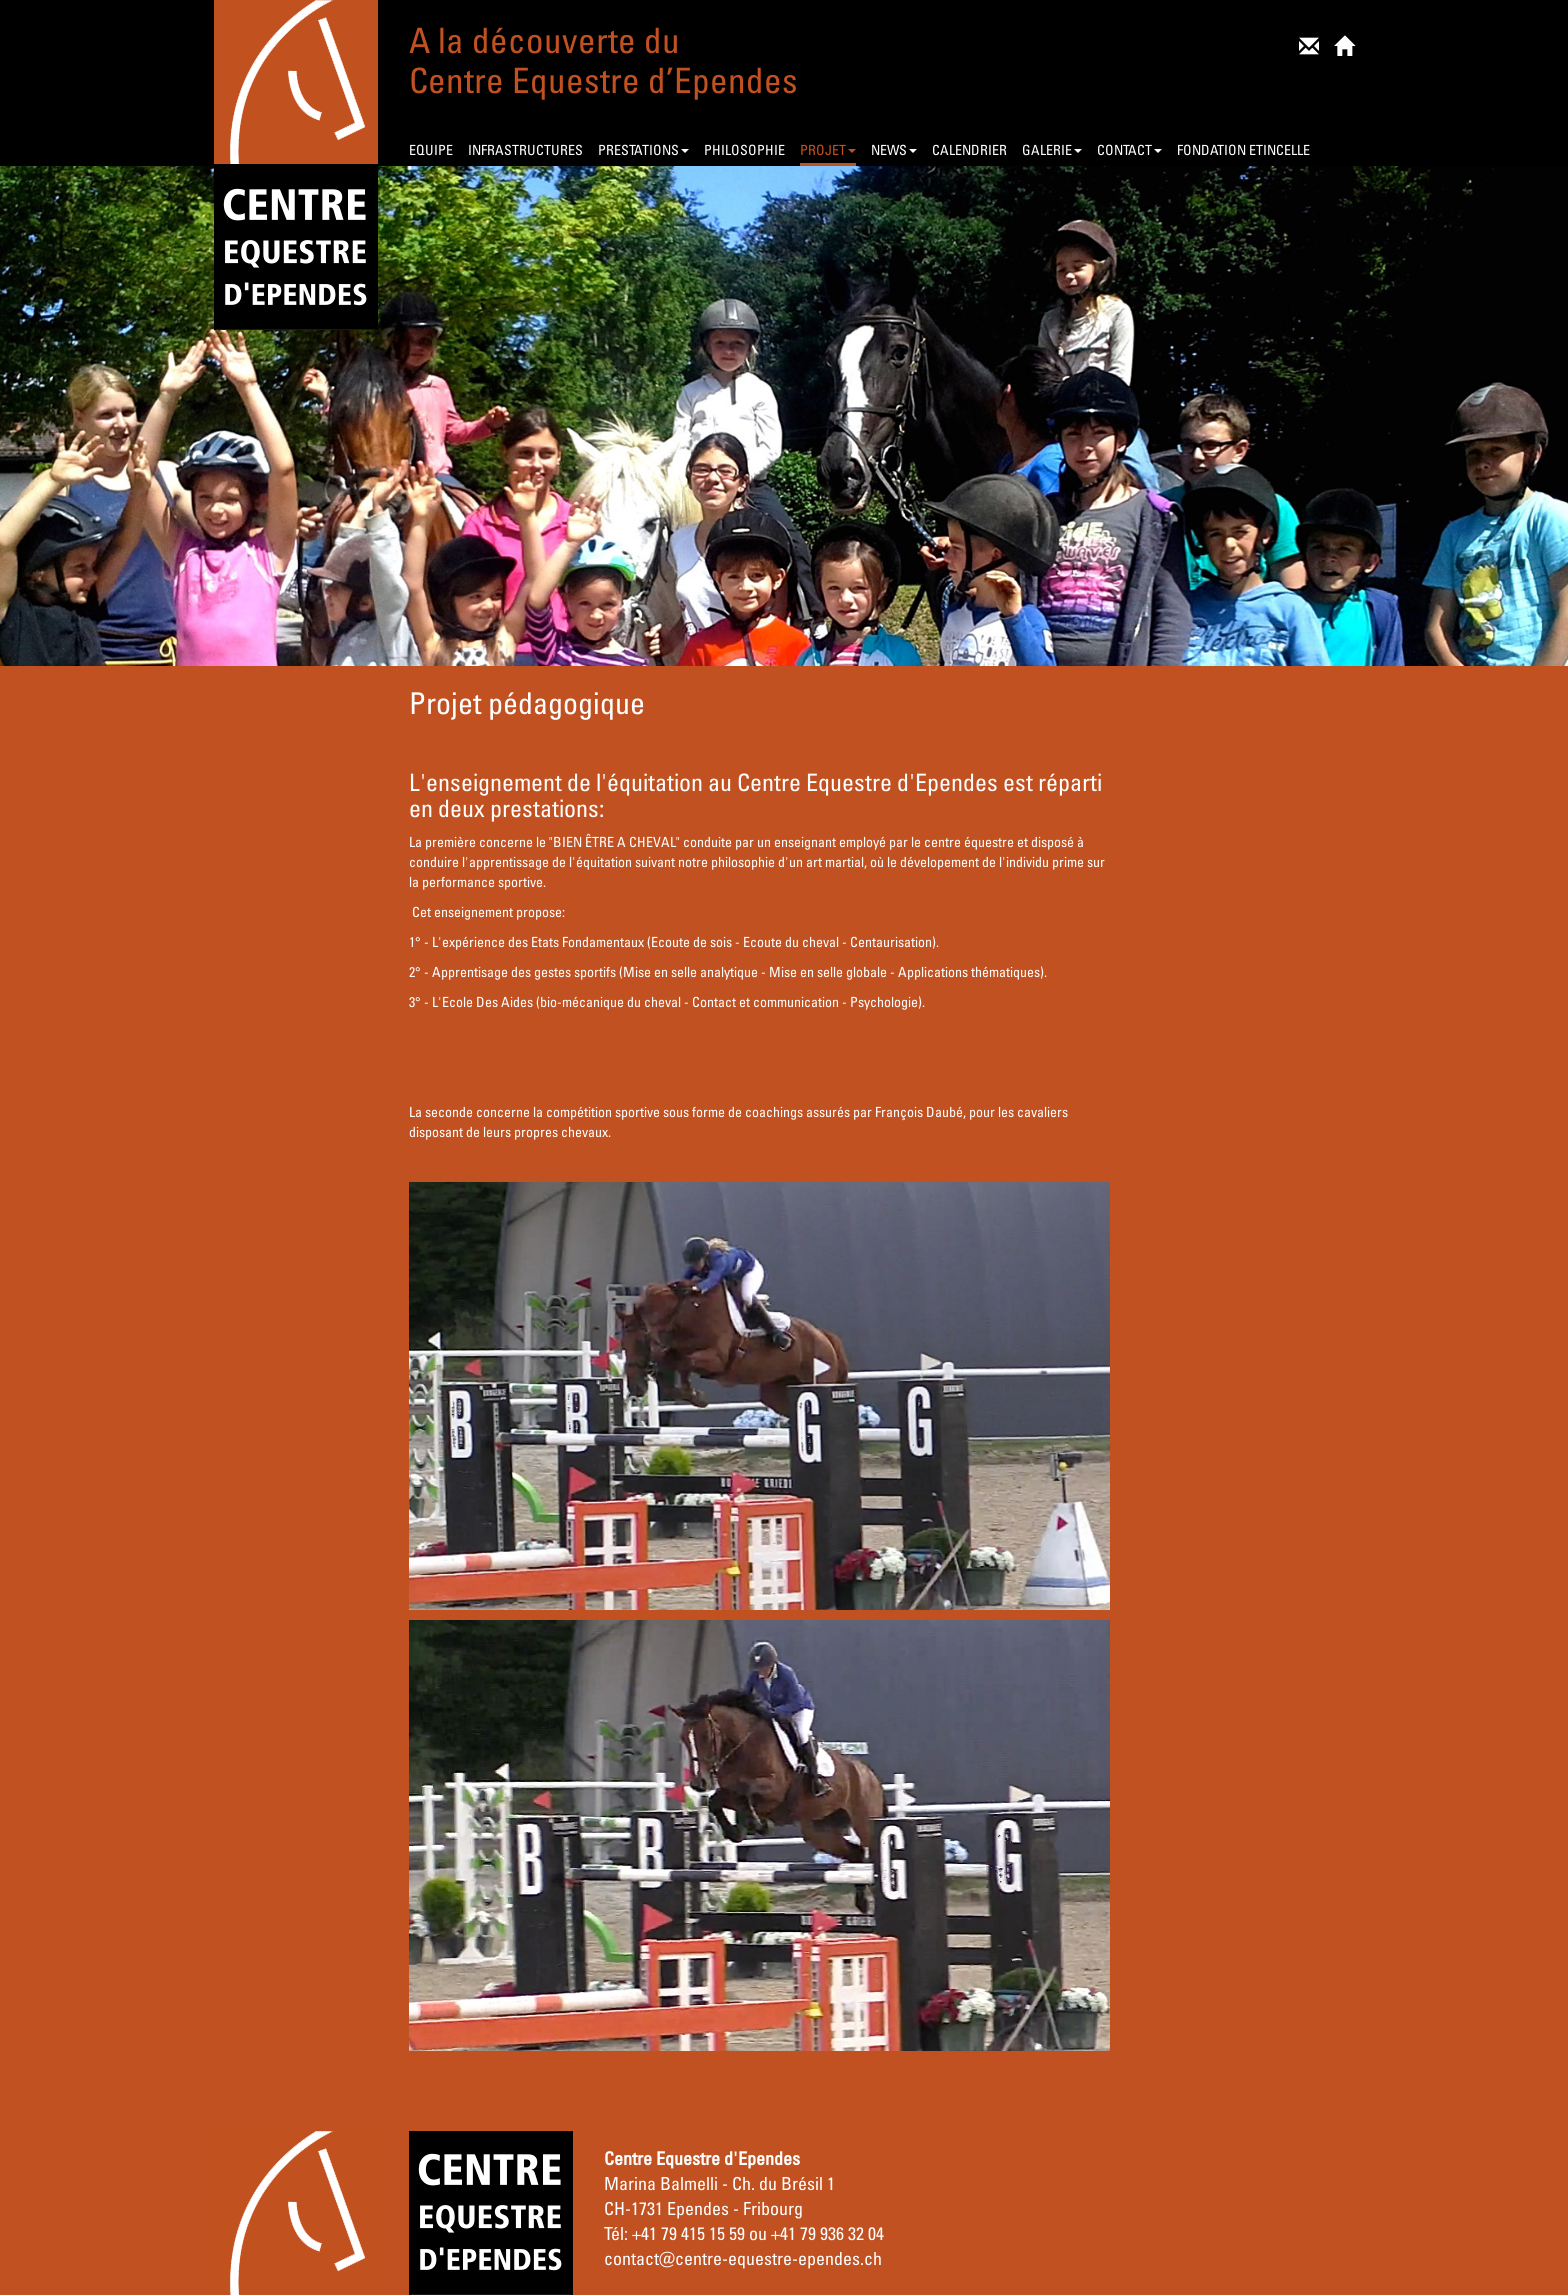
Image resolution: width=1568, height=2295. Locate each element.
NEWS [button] (894, 149)
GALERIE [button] (1052, 149)
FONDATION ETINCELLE (1243, 149)
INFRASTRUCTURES (525, 149)
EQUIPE (431, 149)
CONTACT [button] (1129, 149)
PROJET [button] (828, 149)
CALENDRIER (969, 149)
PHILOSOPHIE (744, 149)
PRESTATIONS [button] (643, 149)
